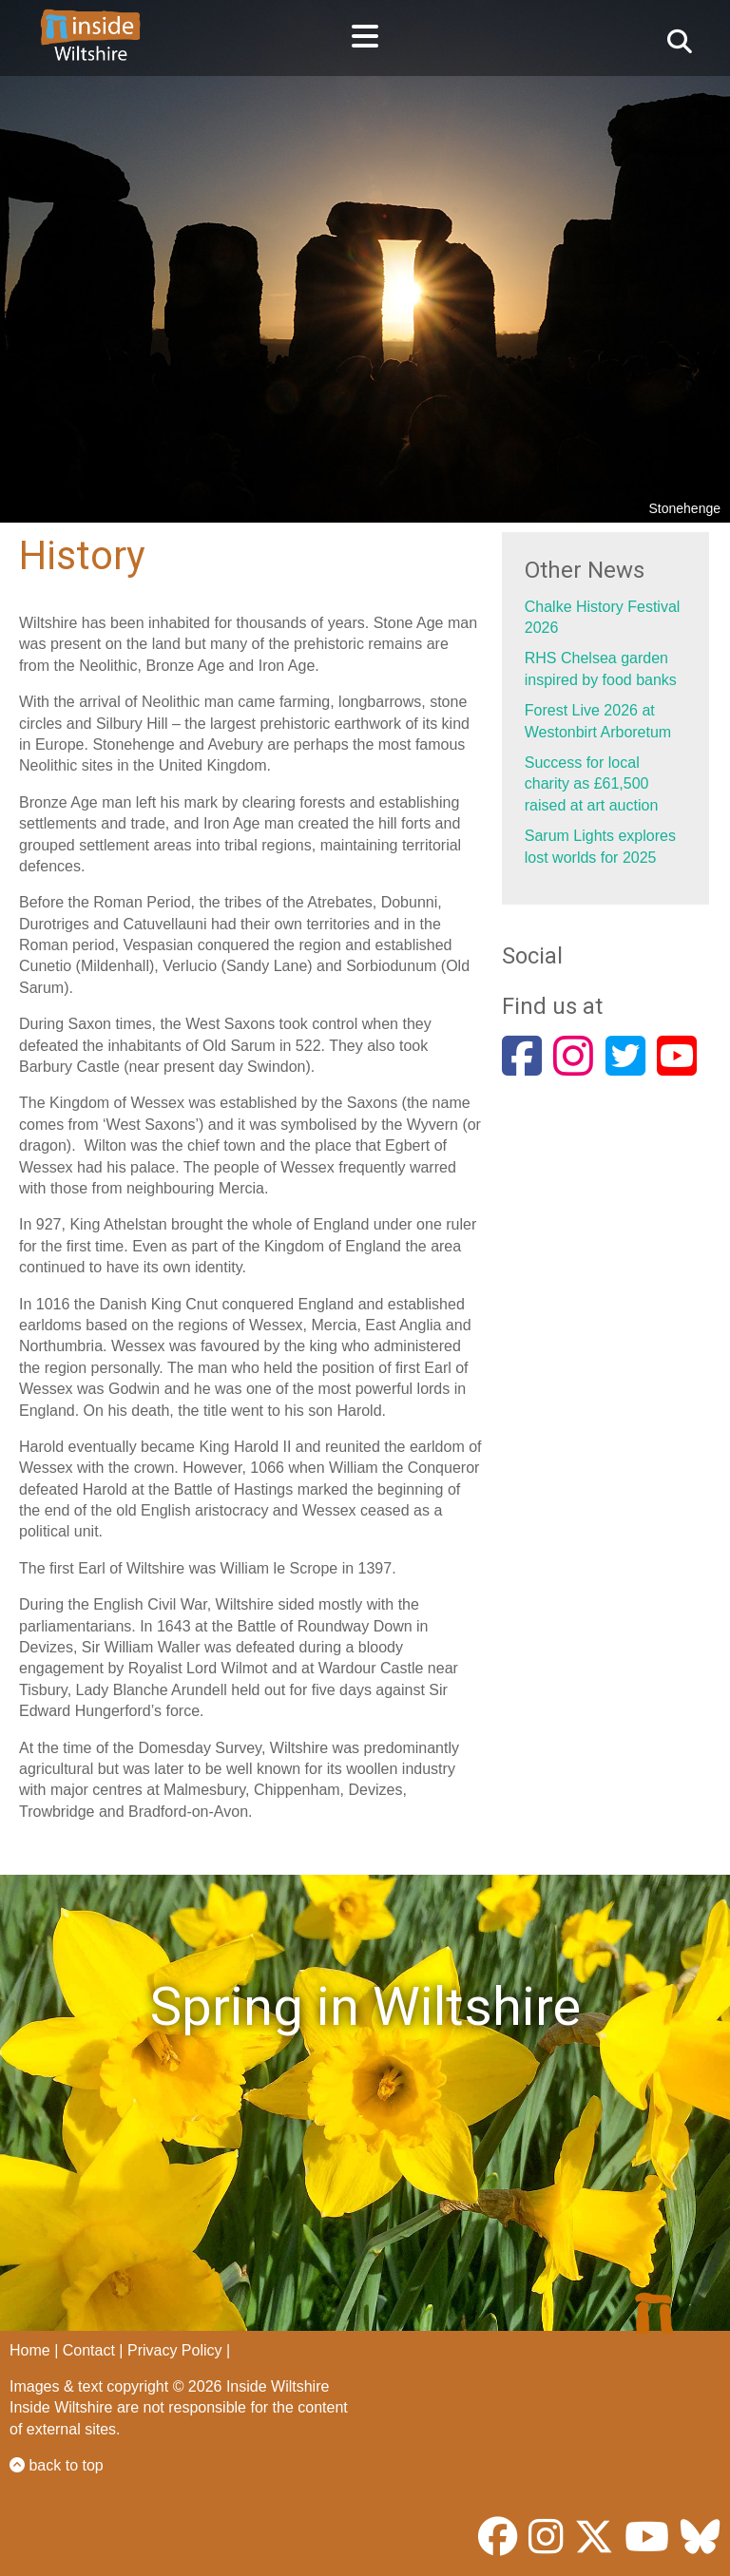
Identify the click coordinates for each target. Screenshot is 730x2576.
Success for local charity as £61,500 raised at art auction (592, 783)
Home (30, 2350)
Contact (89, 2350)
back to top (57, 2465)
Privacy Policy (174, 2350)
